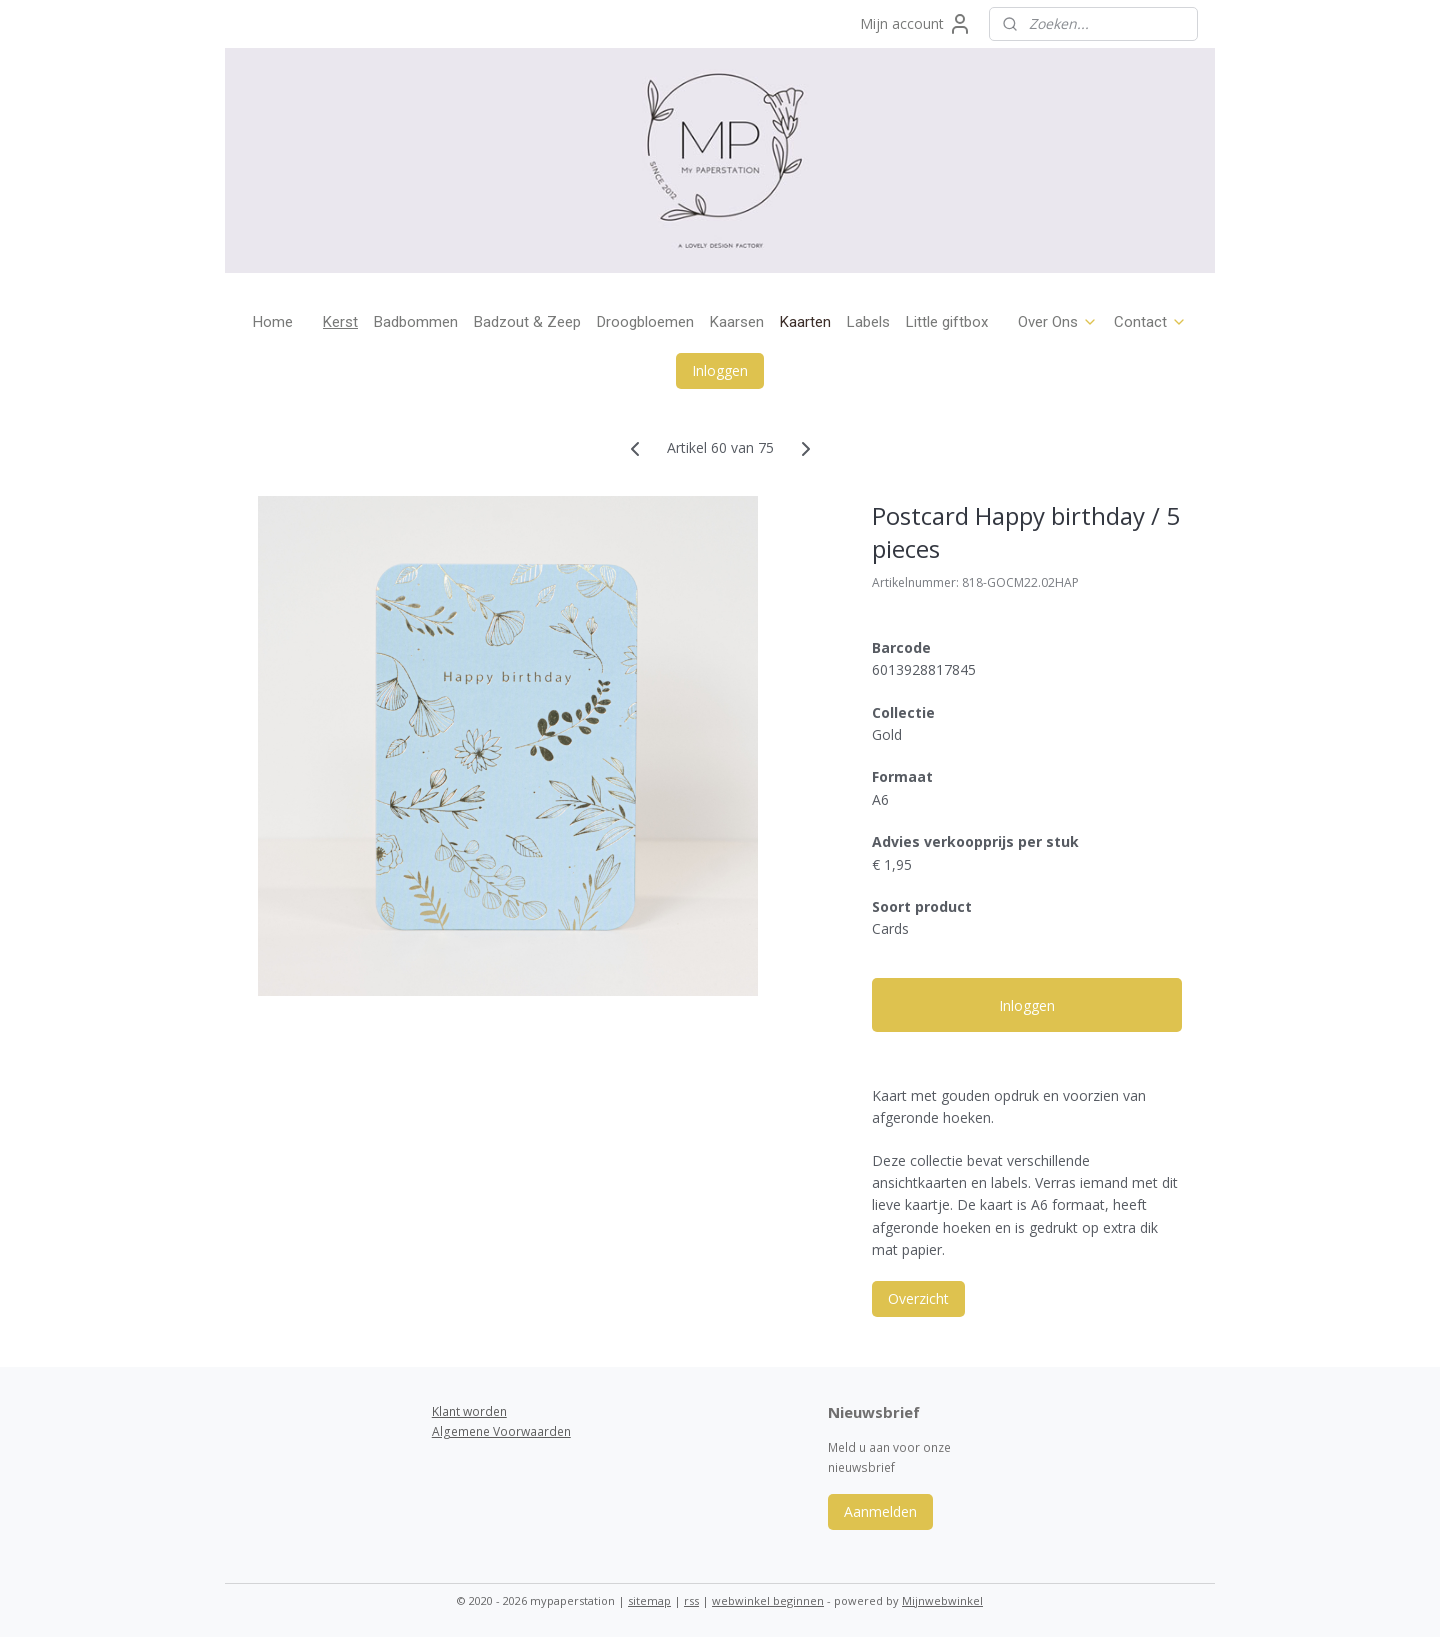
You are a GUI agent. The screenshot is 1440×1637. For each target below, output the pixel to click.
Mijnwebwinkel (942, 1600)
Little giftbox (947, 322)
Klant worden (469, 1411)
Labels (868, 322)
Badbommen (416, 322)
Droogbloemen (645, 322)
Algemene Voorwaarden (501, 1431)
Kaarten (805, 322)
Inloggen (720, 370)
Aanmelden (880, 1511)
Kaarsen (737, 322)
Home (273, 322)
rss (691, 1600)
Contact (1150, 322)
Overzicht (918, 1298)
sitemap (649, 1600)
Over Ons (1058, 322)
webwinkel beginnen (768, 1600)
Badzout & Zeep (527, 322)
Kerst (340, 322)
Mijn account (916, 24)
